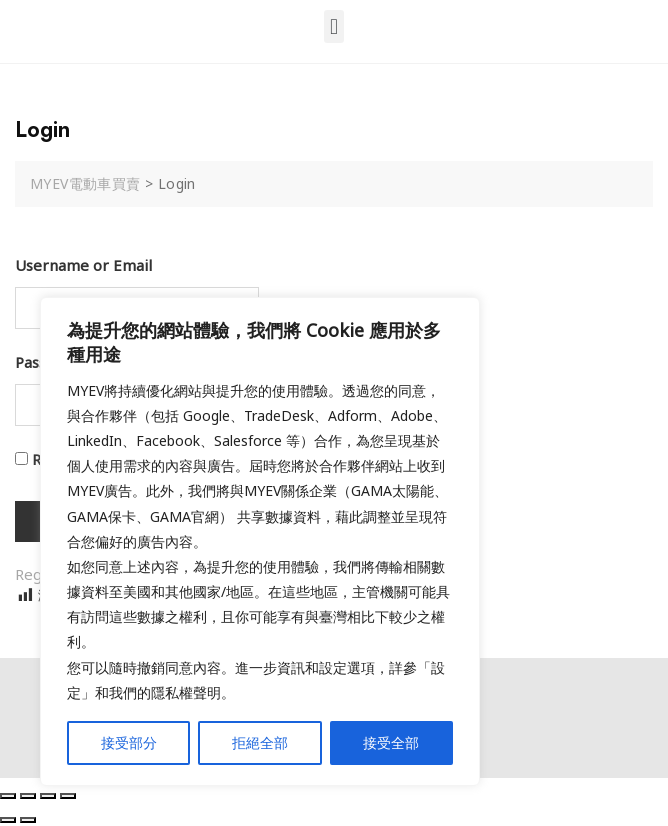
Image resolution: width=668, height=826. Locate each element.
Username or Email (83, 265)
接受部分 (129, 742)
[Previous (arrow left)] (8, 820)
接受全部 (391, 742)
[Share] (28, 796)
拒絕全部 (260, 742)
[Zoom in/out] (68, 796)
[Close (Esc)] (8, 796)
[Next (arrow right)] (28, 820)
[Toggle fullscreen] (48, 796)
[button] (333, 26)
